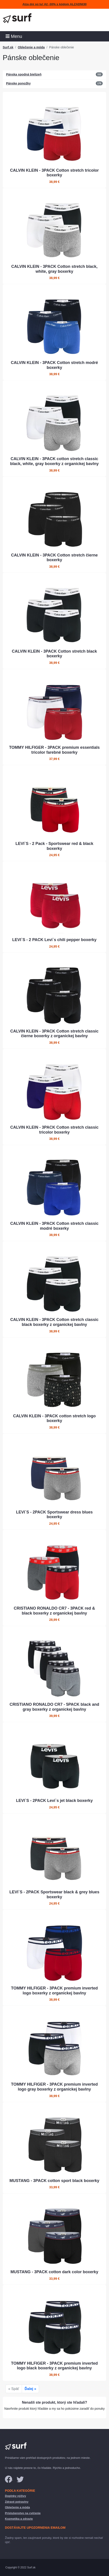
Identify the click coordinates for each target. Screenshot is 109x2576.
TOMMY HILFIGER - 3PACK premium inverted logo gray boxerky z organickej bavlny (54, 2086)
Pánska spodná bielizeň (23, 74)
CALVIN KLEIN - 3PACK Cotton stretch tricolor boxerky (54, 173)
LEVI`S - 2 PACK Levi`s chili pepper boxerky (54, 939)
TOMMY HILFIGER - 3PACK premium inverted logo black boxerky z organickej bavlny (54, 2365)
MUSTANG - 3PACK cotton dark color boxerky (54, 2272)
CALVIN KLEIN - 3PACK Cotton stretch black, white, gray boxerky (54, 269)
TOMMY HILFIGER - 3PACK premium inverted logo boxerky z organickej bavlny (54, 1990)
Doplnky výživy (15, 2496)
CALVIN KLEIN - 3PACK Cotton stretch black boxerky (54, 653)
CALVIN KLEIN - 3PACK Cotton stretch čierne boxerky (54, 557)
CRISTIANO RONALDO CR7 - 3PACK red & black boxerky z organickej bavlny (54, 1610)
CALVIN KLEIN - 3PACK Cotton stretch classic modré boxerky (54, 1226)
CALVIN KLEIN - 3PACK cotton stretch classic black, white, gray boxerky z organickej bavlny (54, 461)
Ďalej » (30, 2389)
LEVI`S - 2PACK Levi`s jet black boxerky (54, 1800)
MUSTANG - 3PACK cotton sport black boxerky (54, 2180)
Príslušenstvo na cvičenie (23, 2513)
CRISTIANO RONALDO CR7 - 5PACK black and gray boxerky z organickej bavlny (54, 1707)
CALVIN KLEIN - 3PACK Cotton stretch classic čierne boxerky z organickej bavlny (54, 1033)
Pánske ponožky (18, 83)
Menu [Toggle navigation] (14, 36)
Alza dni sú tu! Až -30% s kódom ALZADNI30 (54, 4)
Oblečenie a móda (31, 47)
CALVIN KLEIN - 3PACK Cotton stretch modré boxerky (54, 365)
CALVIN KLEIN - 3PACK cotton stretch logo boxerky (54, 1418)
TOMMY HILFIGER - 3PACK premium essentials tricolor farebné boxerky (54, 750)
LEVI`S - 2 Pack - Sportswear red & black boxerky (54, 846)
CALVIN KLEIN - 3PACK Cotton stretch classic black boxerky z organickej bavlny (54, 1322)
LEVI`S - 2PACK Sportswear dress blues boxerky (54, 1514)
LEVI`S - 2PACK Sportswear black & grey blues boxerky (54, 1894)
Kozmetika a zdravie (19, 2518)
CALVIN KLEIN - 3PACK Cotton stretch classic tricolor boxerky (54, 1129)
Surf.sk (8, 47)
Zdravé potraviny (16, 2501)
